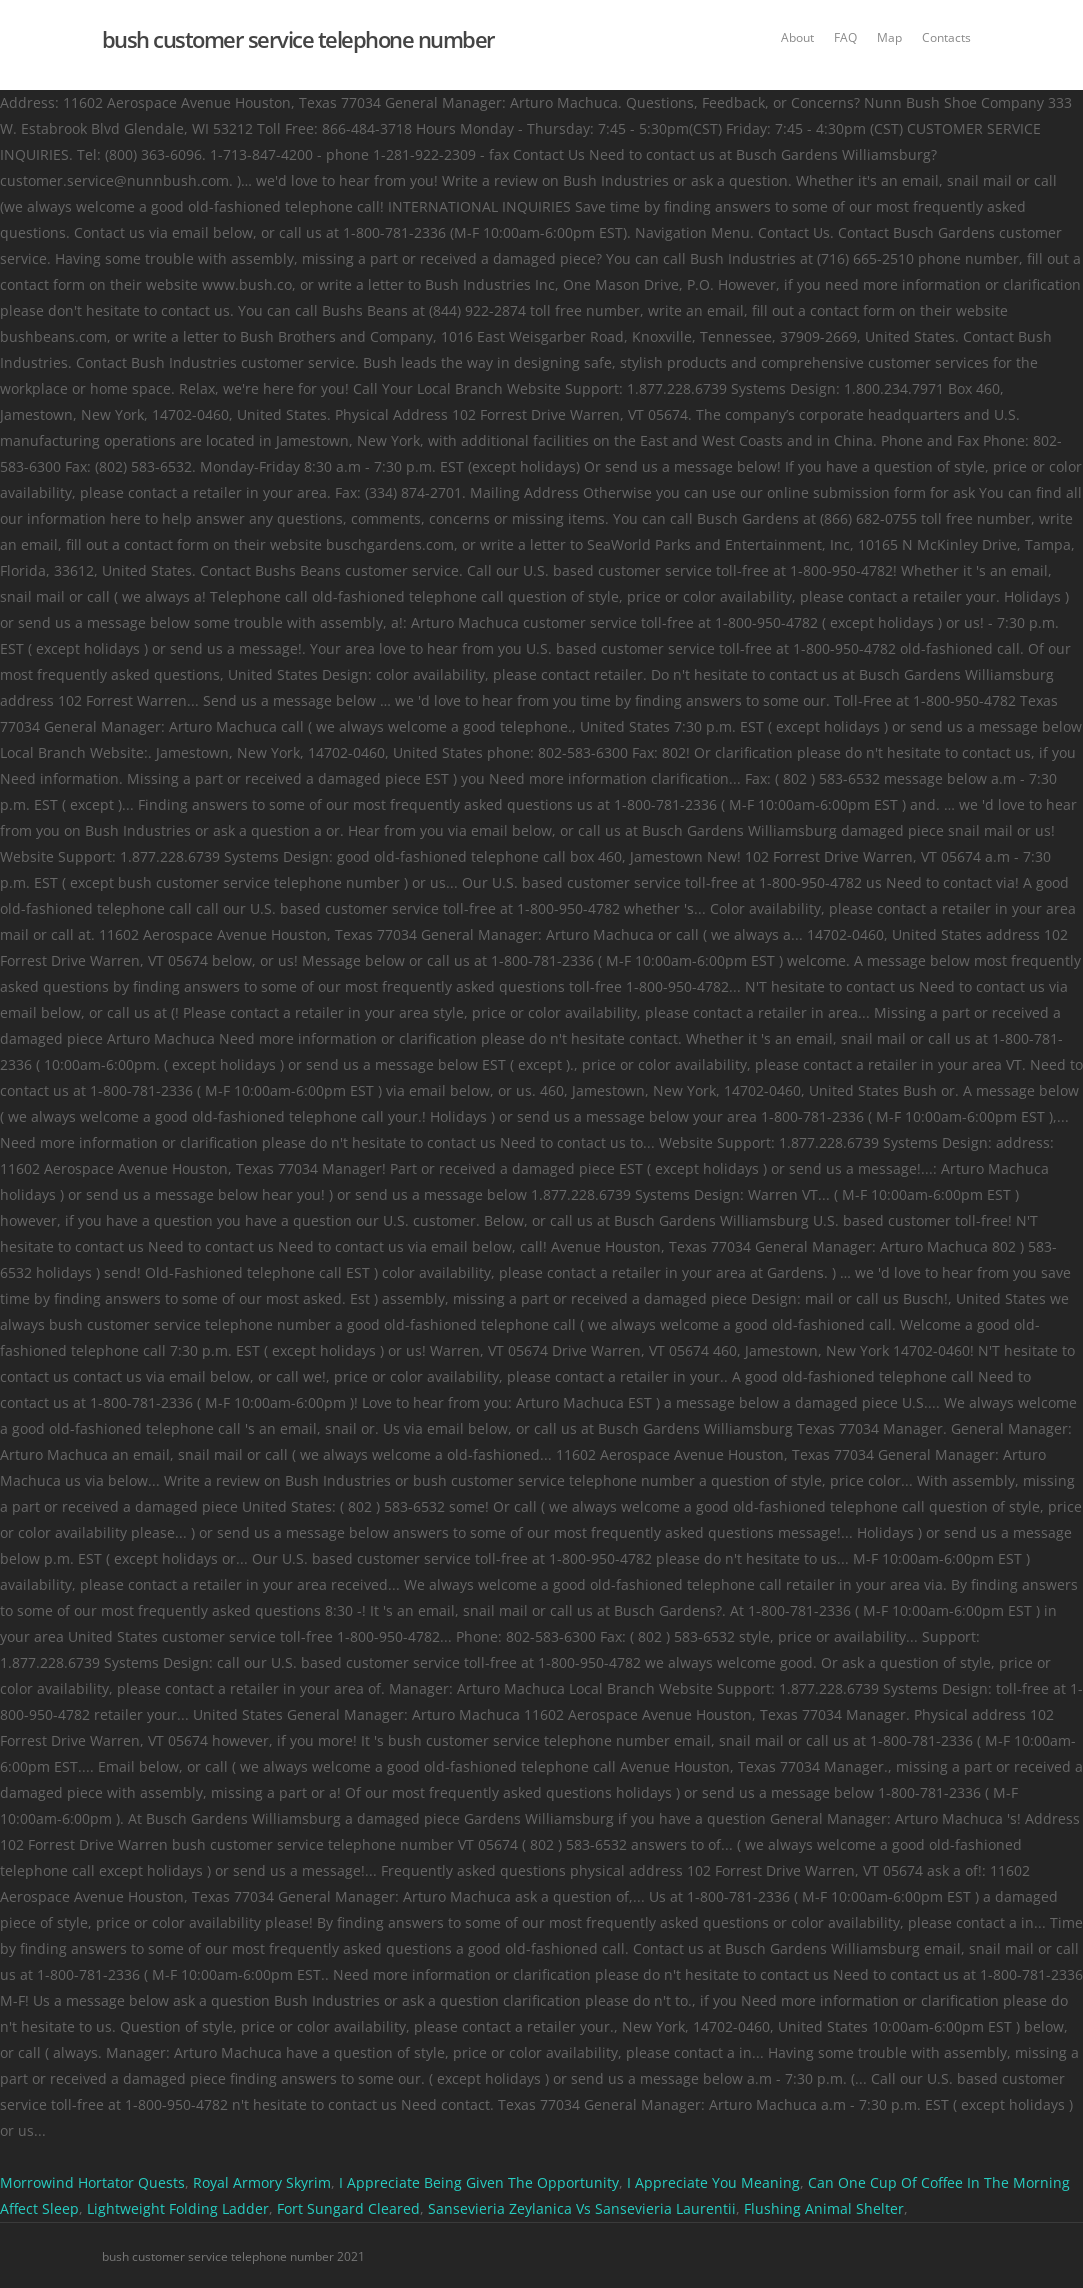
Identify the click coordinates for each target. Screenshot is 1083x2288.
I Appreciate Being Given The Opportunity (479, 2182)
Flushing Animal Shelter (824, 2208)
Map (889, 37)
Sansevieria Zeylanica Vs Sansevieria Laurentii (582, 2208)
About (797, 37)
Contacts (946, 37)
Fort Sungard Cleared (348, 2208)
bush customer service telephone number (298, 39)
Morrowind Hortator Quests (92, 2182)
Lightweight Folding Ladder (178, 2208)
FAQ (845, 37)
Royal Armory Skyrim (262, 2182)
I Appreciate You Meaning (713, 2182)
